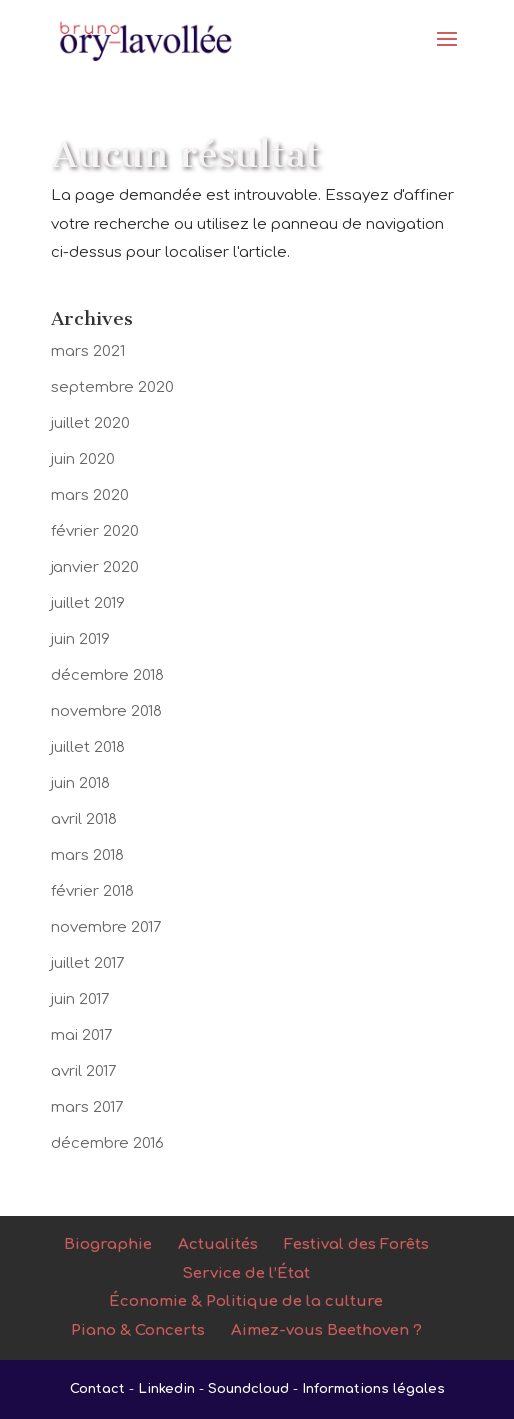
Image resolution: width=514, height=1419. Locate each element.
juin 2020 (83, 459)
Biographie (108, 1244)
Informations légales (373, 1389)
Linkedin (166, 1389)
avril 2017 (84, 1071)
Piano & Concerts (138, 1330)
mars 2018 (87, 855)
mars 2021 (88, 351)
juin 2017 (80, 999)
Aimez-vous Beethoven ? (326, 1330)
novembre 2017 (106, 927)
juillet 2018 (88, 747)
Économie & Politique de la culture (246, 1301)
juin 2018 (80, 783)
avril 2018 (84, 819)
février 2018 (92, 891)
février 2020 (95, 531)
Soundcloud (248, 1389)
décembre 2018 (107, 675)
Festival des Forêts (356, 1244)
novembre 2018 (106, 711)
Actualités (218, 1244)
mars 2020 (90, 495)
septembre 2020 (112, 387)
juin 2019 (80, 639)
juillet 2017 (88, 963)
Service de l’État (246, 1273)
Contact (97, 1389)
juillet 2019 (88, 603)
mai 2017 (82, 1035)
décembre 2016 (107, 1143)
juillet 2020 (90, 423)
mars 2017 (87, 1107)
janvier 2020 (95, 567)
